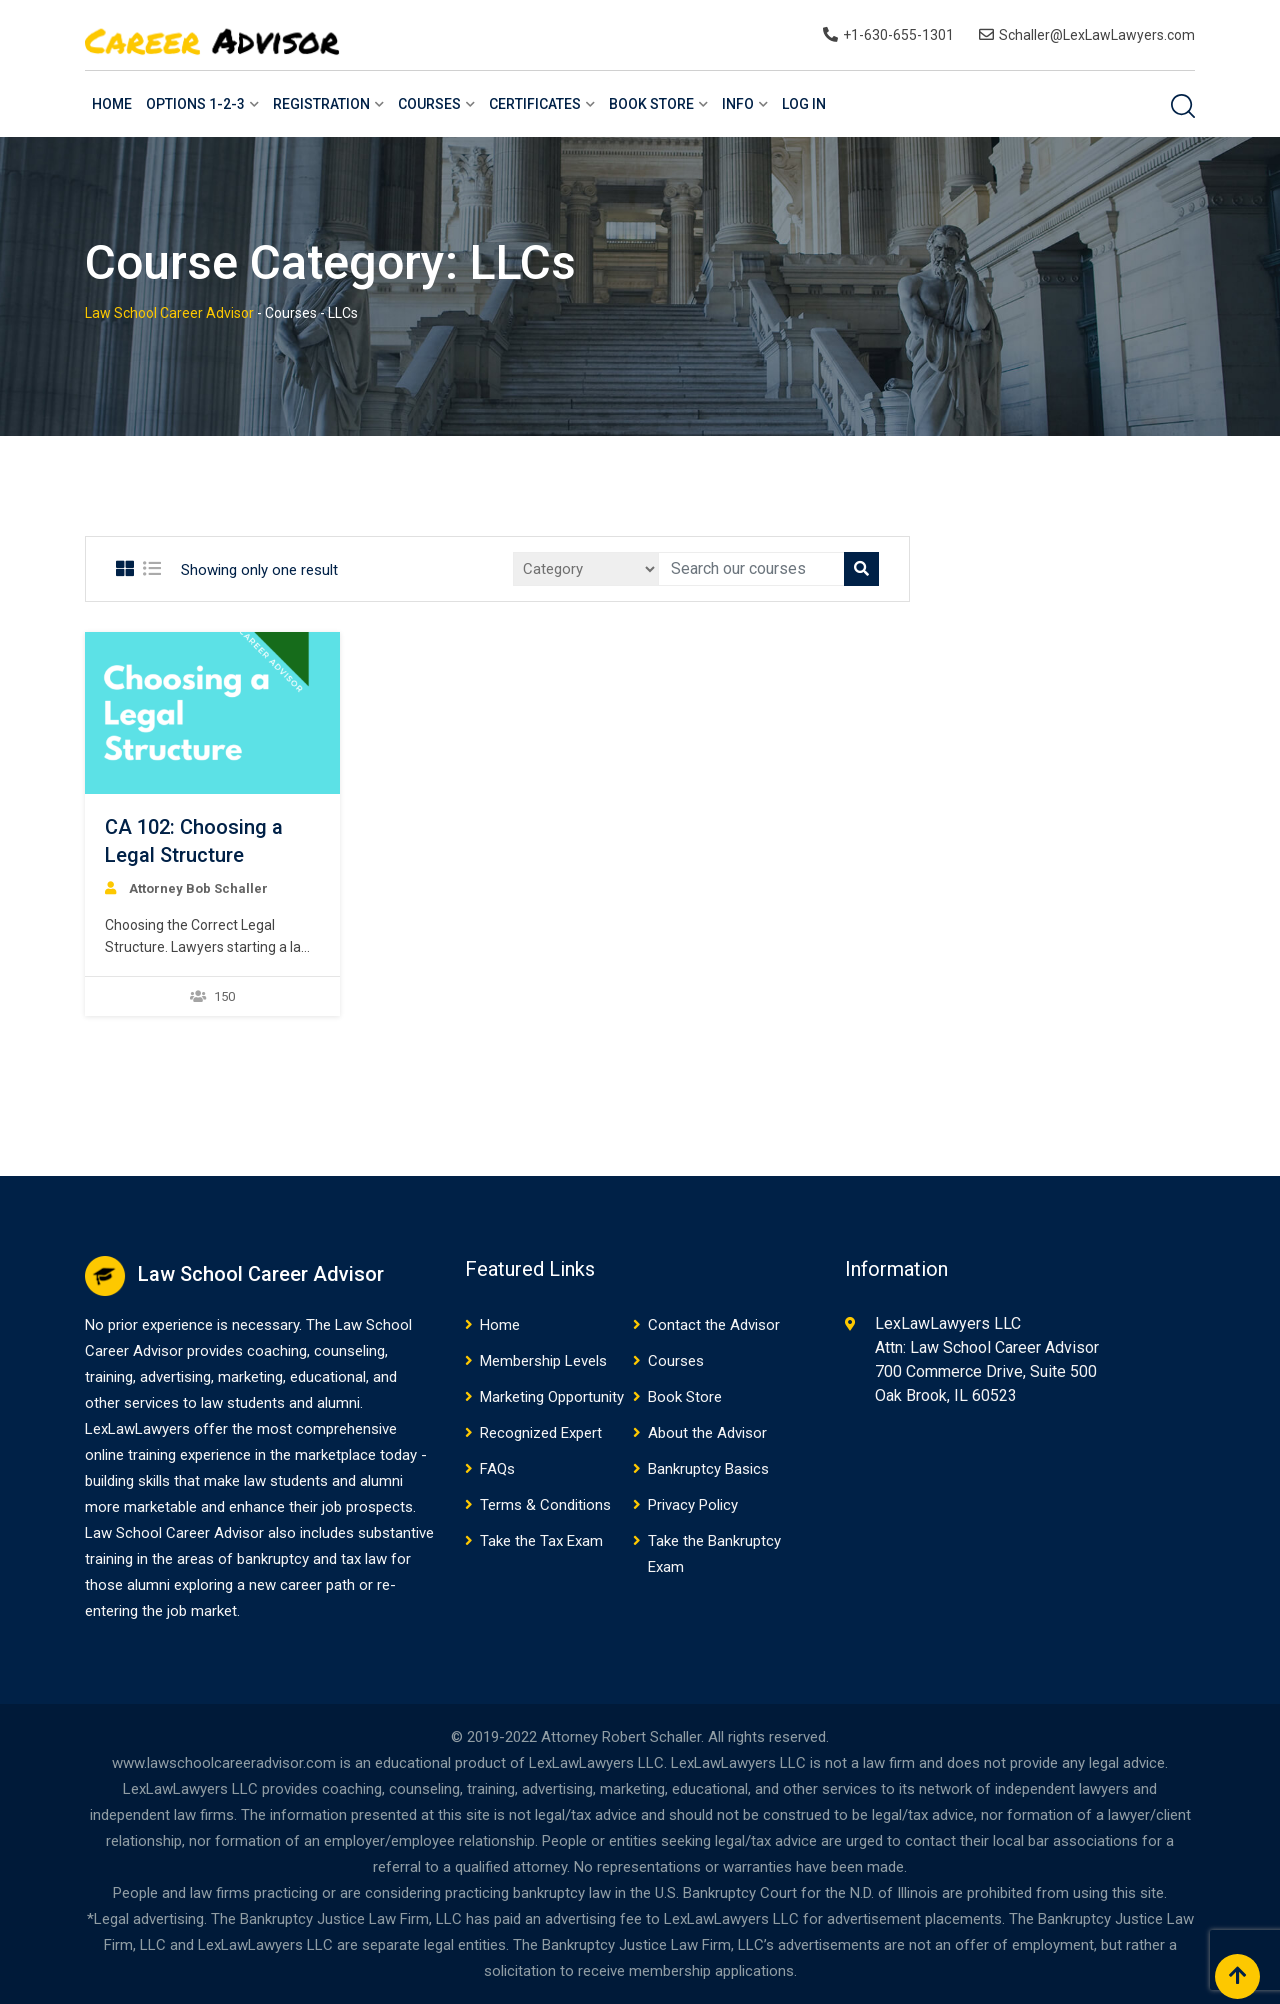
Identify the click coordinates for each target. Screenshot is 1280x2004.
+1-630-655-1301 (898, 35)
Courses (429, 104)
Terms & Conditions (545, 1505)
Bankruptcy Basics (708, 1469)
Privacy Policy (693, 1505)
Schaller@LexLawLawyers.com (1097, 35)
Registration (321, 104)
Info (738, 104)
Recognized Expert (541, 1433)
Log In (804, 104)
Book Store (651, 104)
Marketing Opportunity (552, 1397)
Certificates (535, 104)
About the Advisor (707, 1433)
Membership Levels (543, 1361)
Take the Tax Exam (541, 1541)
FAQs (497, 1469)
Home (112, 104)
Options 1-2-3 (195, 104)
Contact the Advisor (714, 1325)
